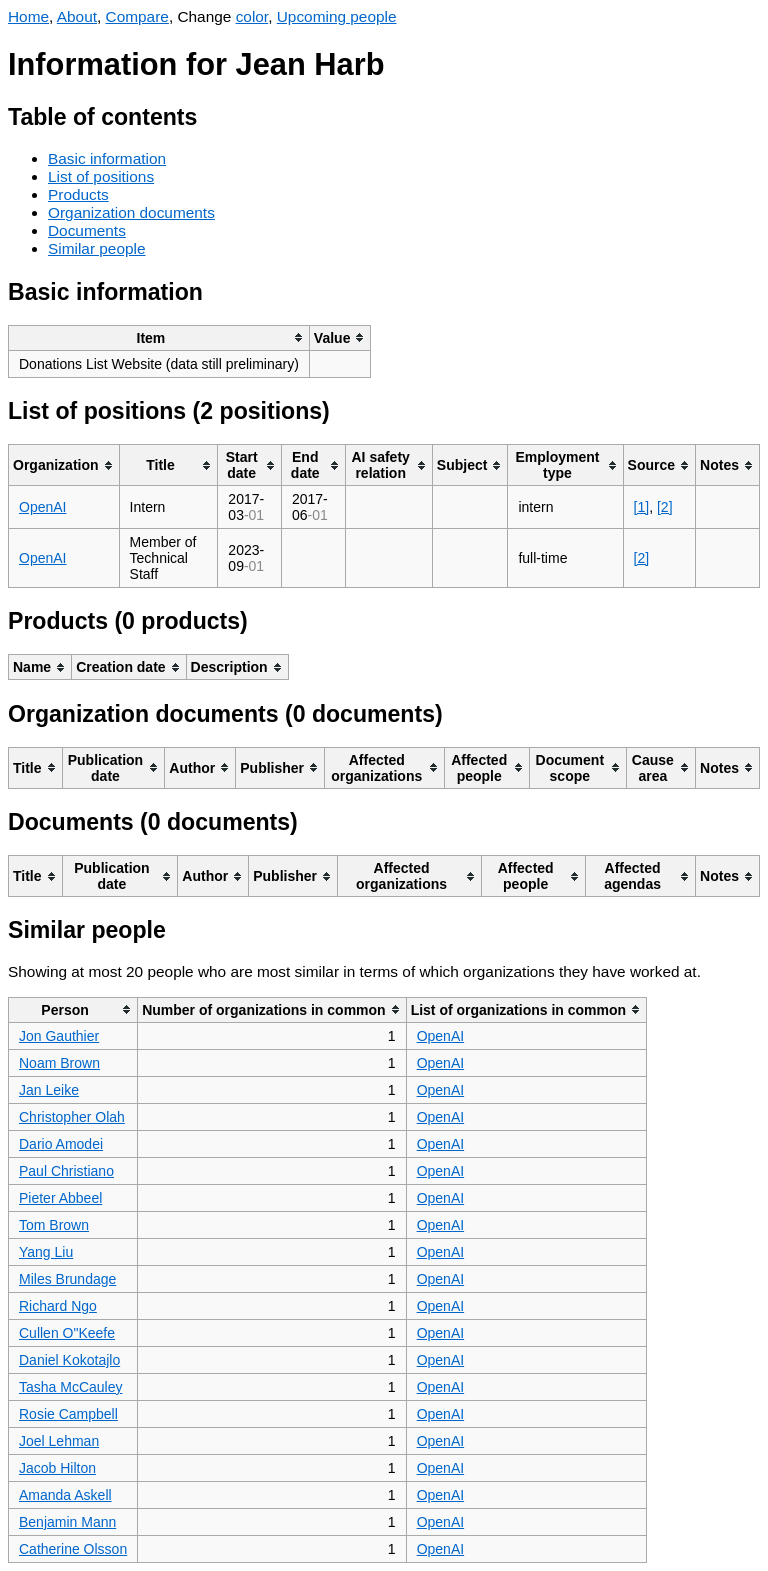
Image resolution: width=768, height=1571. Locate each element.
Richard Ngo (58, 1306)
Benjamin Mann (67, 1522)
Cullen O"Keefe (67, 1333)
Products (78, 194)
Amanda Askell (65, 1495)
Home (28, 16)
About (77, 16)
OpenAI (42, 507)
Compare (137, 16)
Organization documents (131, 212)
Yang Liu (46, 1252)
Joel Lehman (59, 1441)
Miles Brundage (67, 1279)
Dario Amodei (61, 1144)
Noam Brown (59, 1063)
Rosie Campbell (68, 1414)
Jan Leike (49, 1090)
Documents (87, 230)
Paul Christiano (66, 1171)
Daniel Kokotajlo (69, 1360)
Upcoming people (337, 16)
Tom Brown (54, 1225)
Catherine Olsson (73, 1549)
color (252, 16)
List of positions (101, 176)
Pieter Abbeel (60, 1198)
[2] (665, 507)
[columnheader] (159, 337)
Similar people (97, 248)
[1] (642, 507)
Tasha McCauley (71, 1387)
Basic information (107, 158)
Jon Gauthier (59, 1036)
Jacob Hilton (57, 1468)
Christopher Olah (72, 1117)
